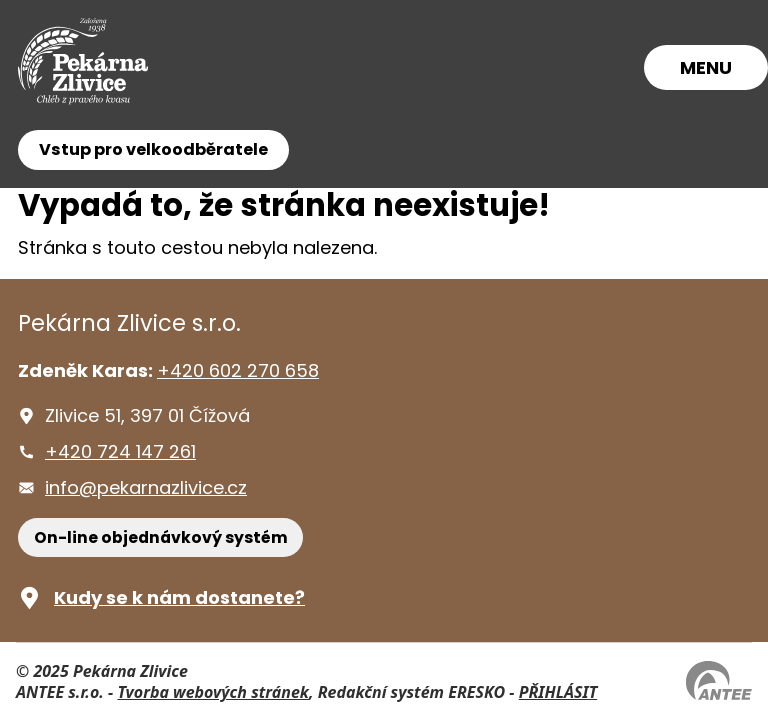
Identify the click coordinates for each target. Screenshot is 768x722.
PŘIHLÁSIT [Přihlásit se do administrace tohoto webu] (558, 692)
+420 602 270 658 (238, 370)
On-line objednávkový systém (161, 537)
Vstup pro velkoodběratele (153, 149)
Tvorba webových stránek (213, 692)
